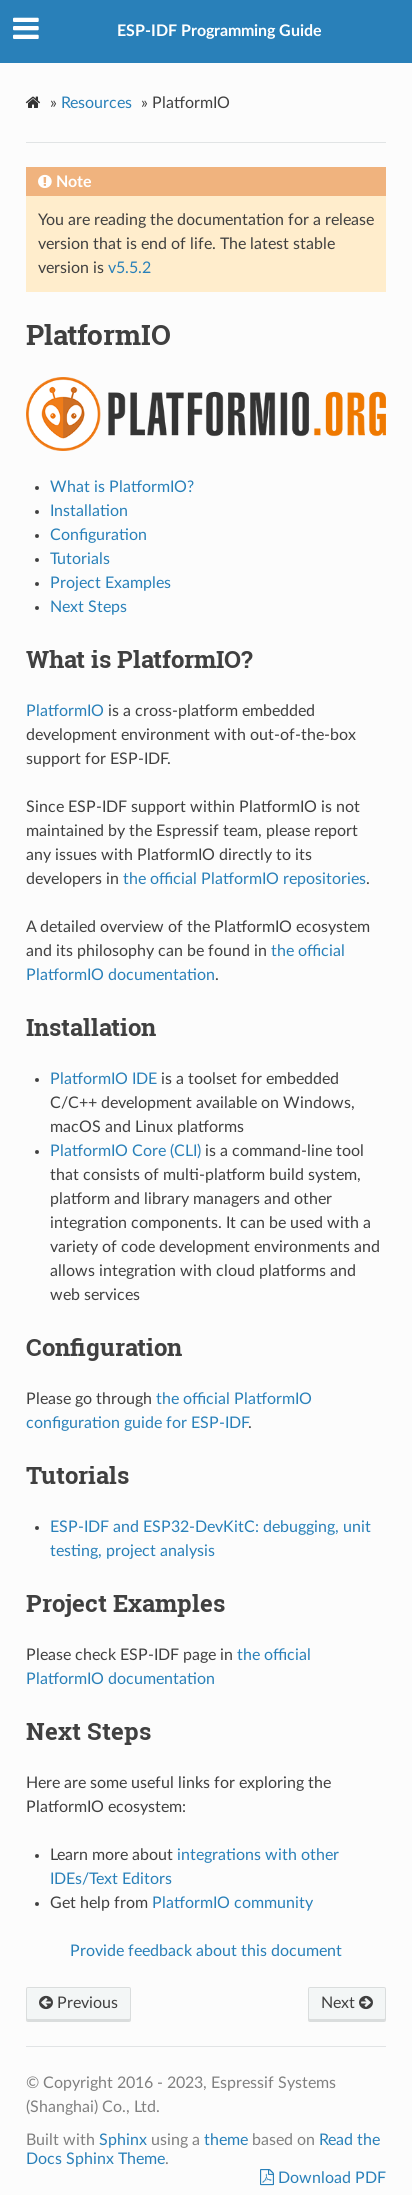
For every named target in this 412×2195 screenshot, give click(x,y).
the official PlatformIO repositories (244, 879)
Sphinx (123, 2140)
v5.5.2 (129, 268)
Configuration (98, 535)
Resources (96, 103)
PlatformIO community (232, 1903)
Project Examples (110, 583)
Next (347, 2003)
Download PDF (330, 2178)
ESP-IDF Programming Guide (219, 31)
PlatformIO (65, 711)
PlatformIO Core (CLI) (125, 1151)
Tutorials (80, 559)
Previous (78, 2003)
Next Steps (88, 607)
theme (226, 2140)
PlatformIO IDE (103, 1079)
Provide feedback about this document (206, 1951)
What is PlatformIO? (122, 487)
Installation (89, 511)
